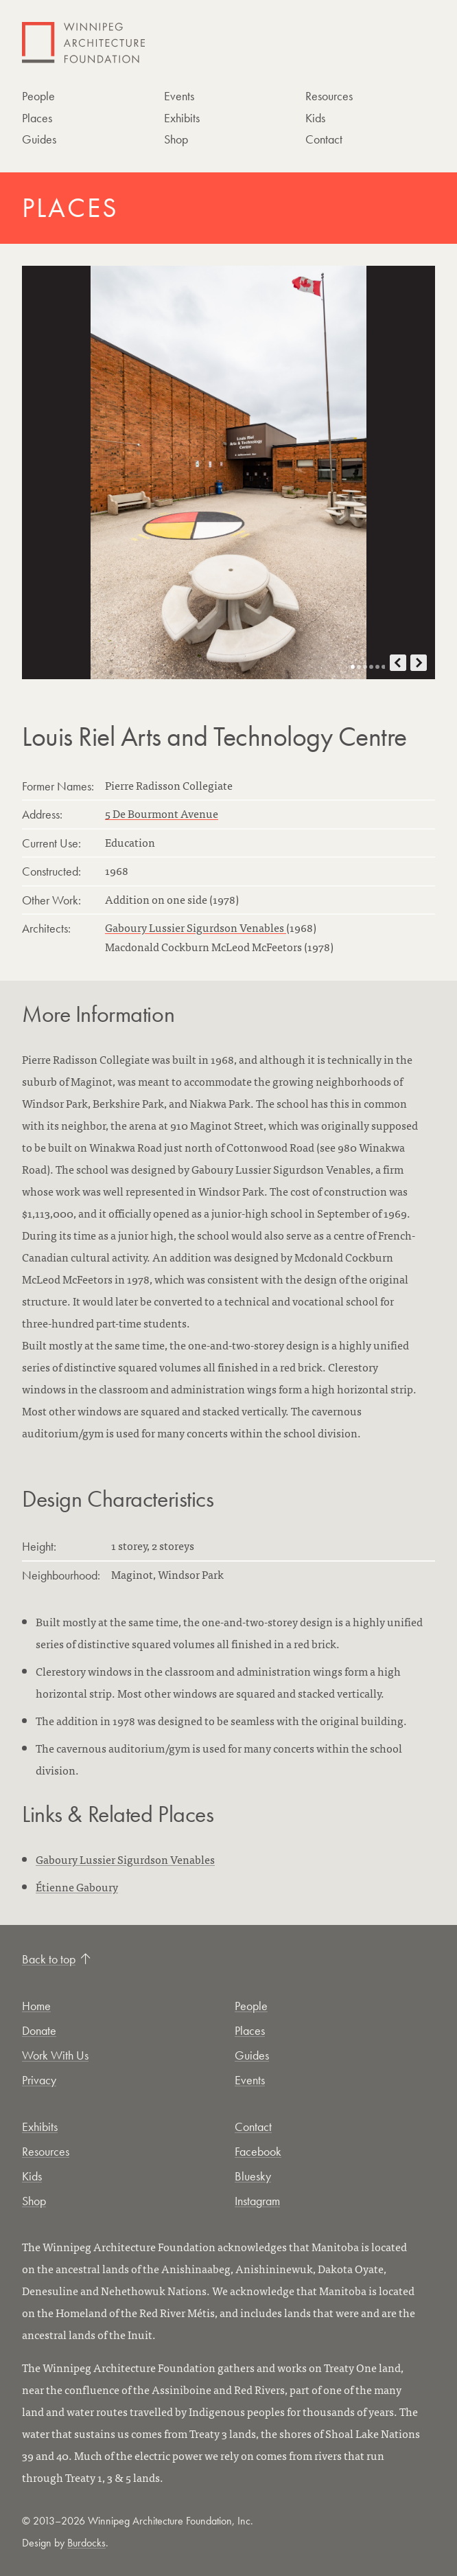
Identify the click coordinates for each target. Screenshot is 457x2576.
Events (179, 96)
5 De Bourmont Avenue (161, 813)
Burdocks (86, 2542)
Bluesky (253, 2176)
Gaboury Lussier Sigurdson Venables (195, 927)
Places (37, 118)
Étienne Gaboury (77, 1886)
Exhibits (182, 118)
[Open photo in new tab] (228, 472)
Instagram (257, 2201)
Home (36, 2006)
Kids (315, 118)
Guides (39, 139)
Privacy (39, 2080)
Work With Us (55, 2055)
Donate (39, 2030)
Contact (323, 139)
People (38, 96)
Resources (329, 96)
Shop (176, 139)
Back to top (56, 1959)
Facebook (258, 2151)
